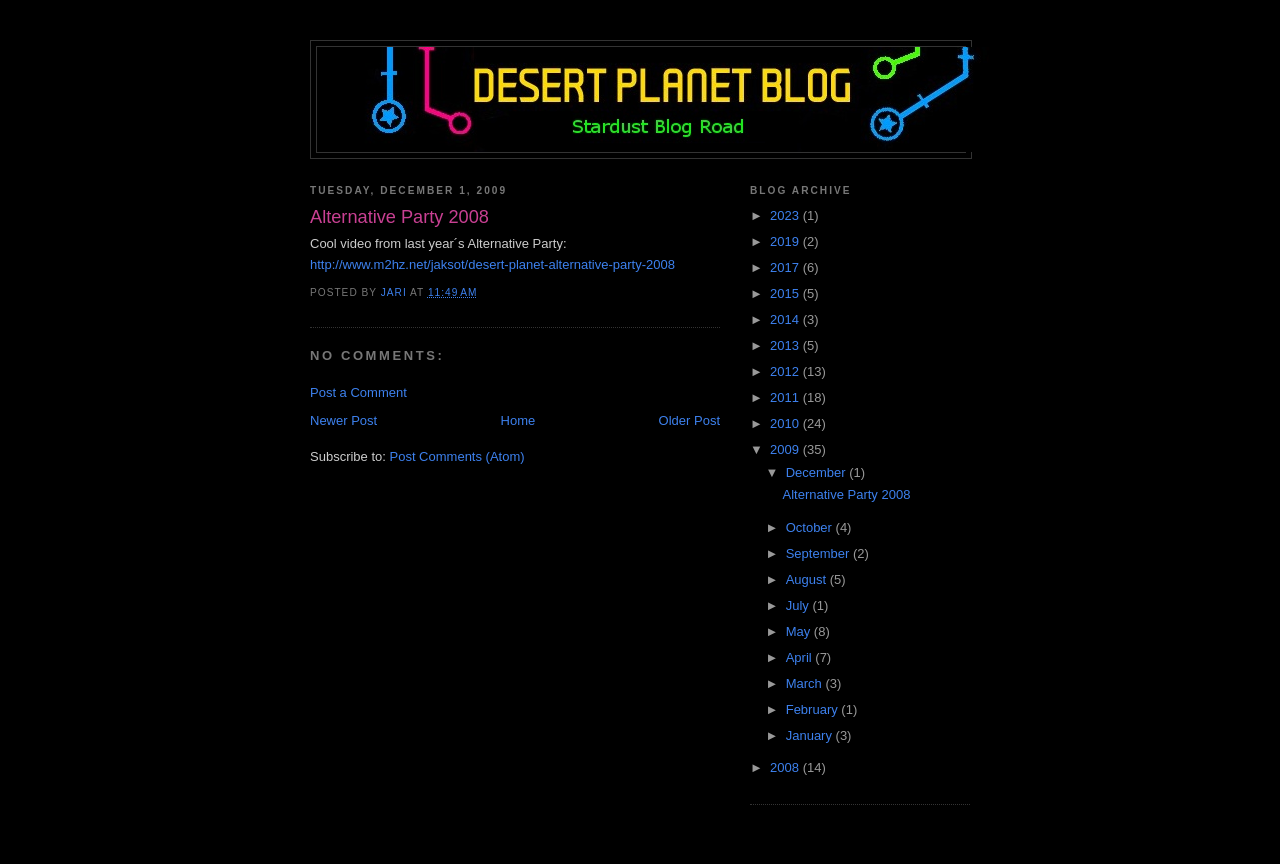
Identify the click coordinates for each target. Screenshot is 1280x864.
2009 (786, 449)
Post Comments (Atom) (457, 456)
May (800, 631)
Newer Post (343, 420)
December (818, 472)
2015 (786, 293)
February (814, 709)
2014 (786, 319)
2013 (786, 345)
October (811, 527)
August (808, 579)
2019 (786, 241)
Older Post (689, 420)
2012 (786, 371)
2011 (786, 397)
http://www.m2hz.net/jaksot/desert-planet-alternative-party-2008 (492, 264)
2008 (786, 767)
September (819, 553)
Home (518, 420)
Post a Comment (358, 392)
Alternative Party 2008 (846, 494)
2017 (786, 267)
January (811, 735)
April (801, 657)
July (799, 605)
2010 (786, 423)
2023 (786, 215)
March (806, 683)
